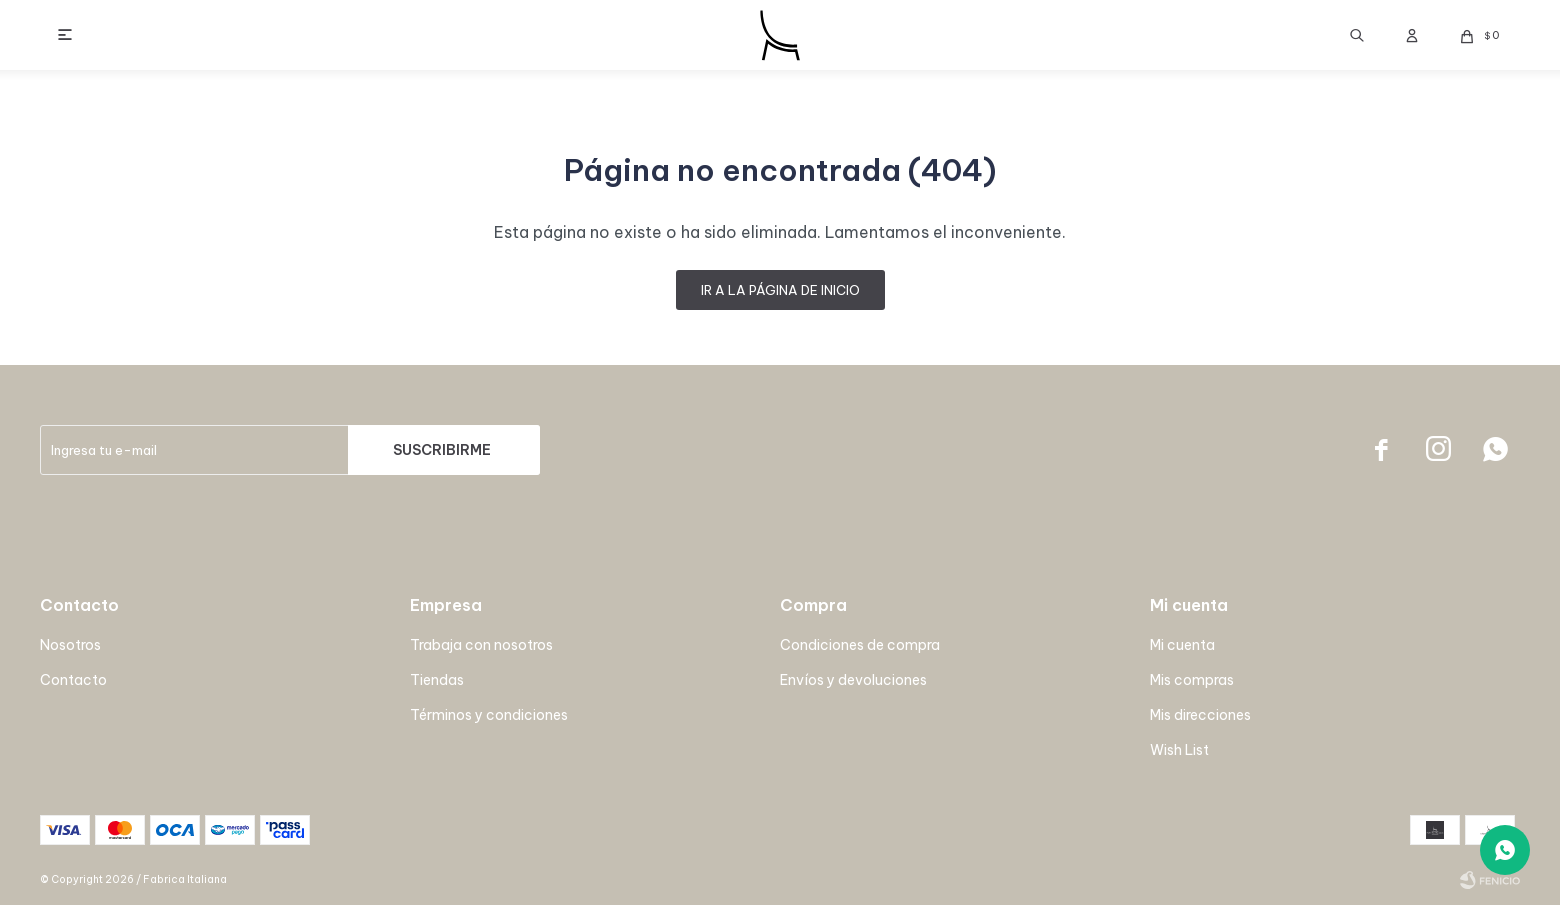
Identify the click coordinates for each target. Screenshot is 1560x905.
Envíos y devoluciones (853, 680)
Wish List (1179, 750)
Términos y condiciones (489, 715)
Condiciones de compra (860, 645)
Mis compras (1192, 680)
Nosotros (70, 645)
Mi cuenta (1182, 645)
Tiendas (437, 680)
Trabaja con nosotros (481, 645)
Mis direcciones (1200, 715)
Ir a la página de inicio (780, 290)
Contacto (73, 680)
